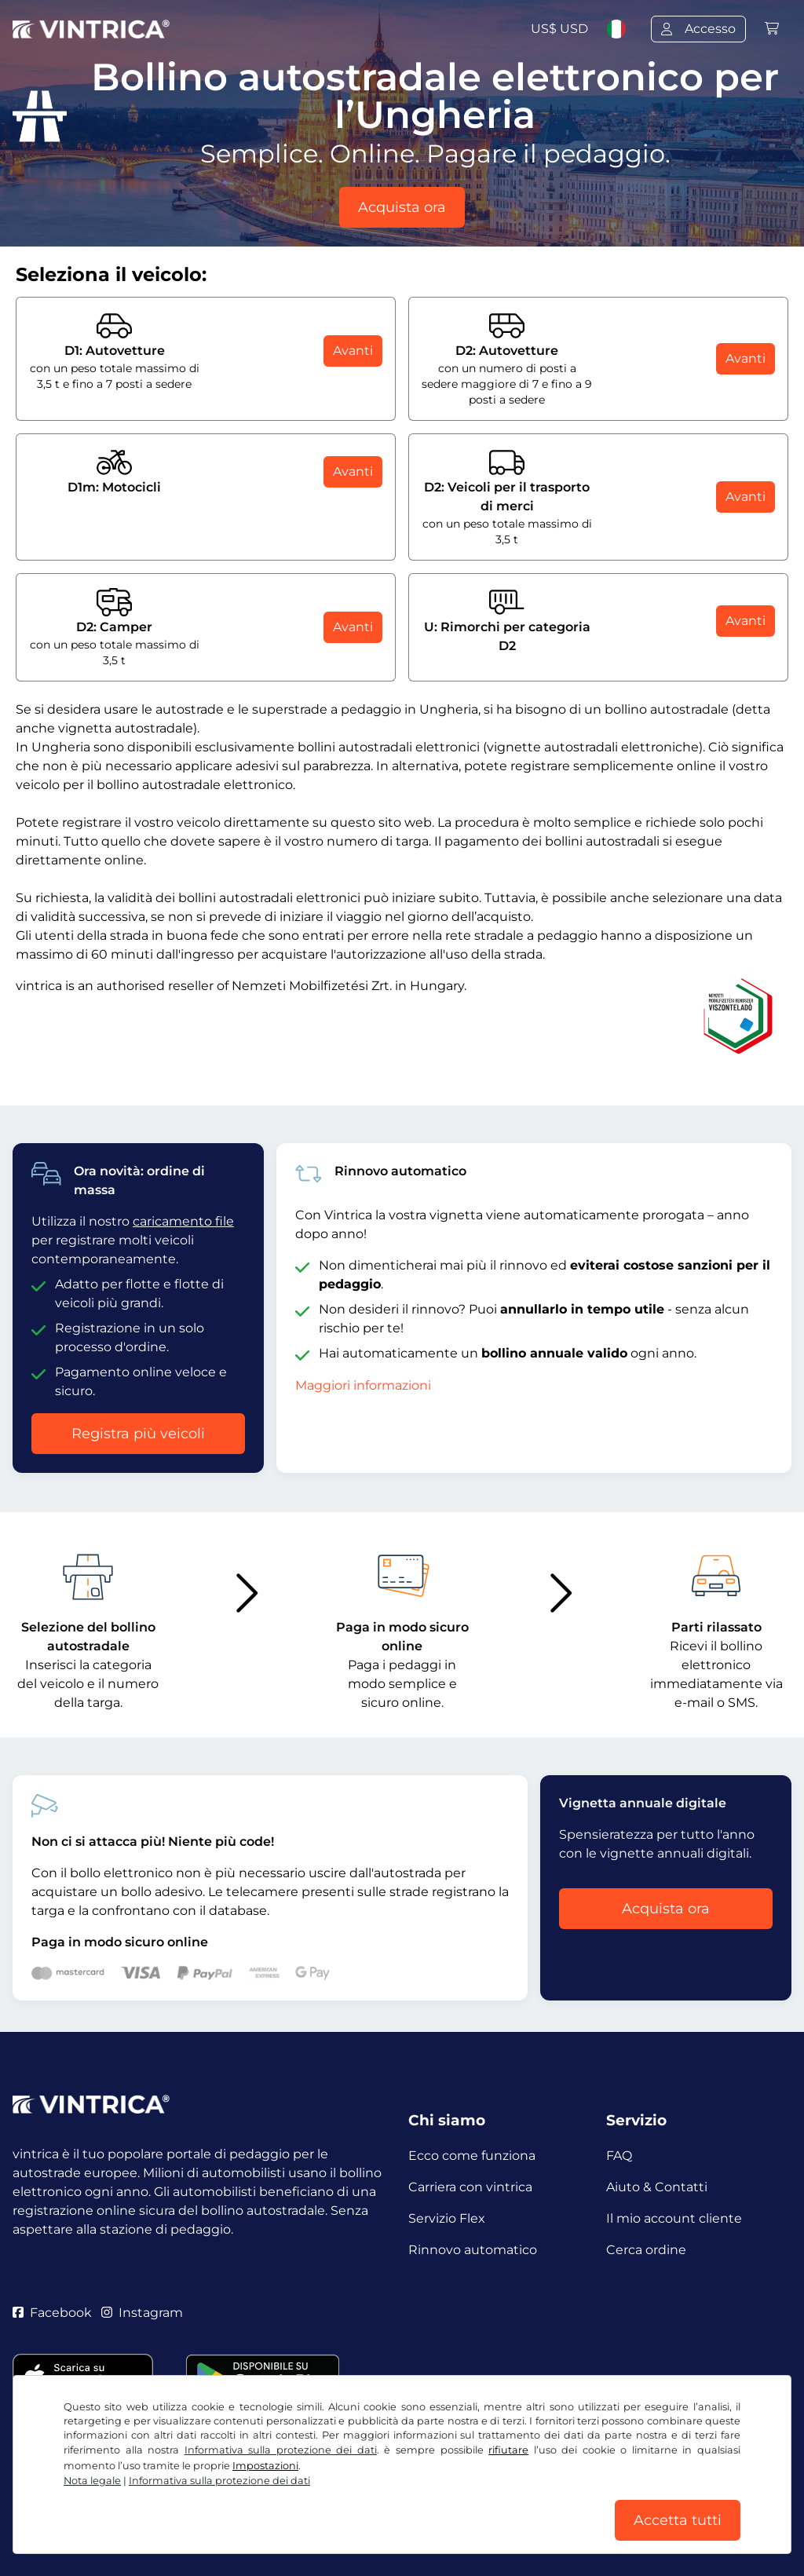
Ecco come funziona (471, 2155)
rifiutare (508, 2450)
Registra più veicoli (138, 1433)
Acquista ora (402, 207)
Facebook (52, 2312)
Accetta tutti (678, 2520)
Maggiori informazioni (363, 1385)
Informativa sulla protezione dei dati (281, 2450)
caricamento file (183, 1221)
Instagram (142, 2312)
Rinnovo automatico (472, 2249)
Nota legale (92, 2480)
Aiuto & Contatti (656, 2187)
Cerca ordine (646, 2249)
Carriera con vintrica (470, 2187)
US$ (559, 28)
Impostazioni (265, 2466)
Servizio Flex (446, 2218)
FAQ (619, 2155)
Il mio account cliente (674, 2218)
